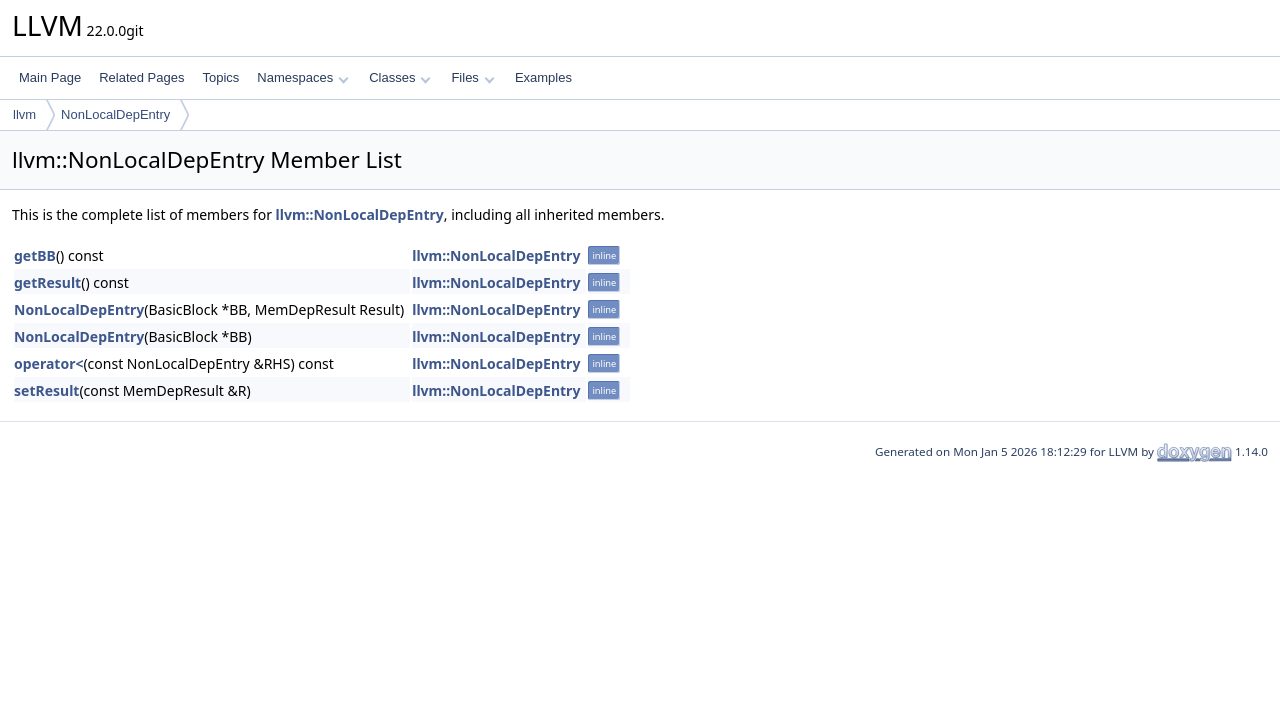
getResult (47, 282)
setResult (46, 390)
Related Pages (141, 77)
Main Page (50, 77)
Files (472, 77)
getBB (35, 255)
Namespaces (302, 77)
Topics (220, 77)
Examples (543, 77)
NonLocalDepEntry (115, 114)
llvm (24, 114)
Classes (400, 77)
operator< (48, 363)
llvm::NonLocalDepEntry (360, 214)
